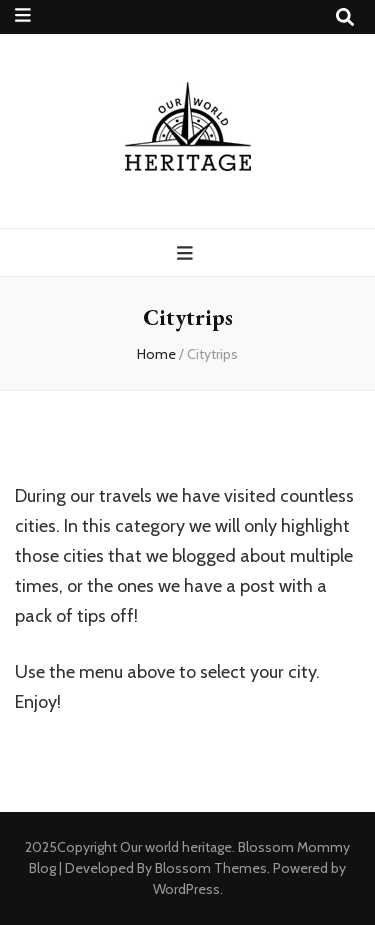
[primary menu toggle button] (187, 253)
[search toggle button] (345, 17)
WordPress (186, 889)
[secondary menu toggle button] (23, 15)
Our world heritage (176, 847)
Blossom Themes (211, 868)
